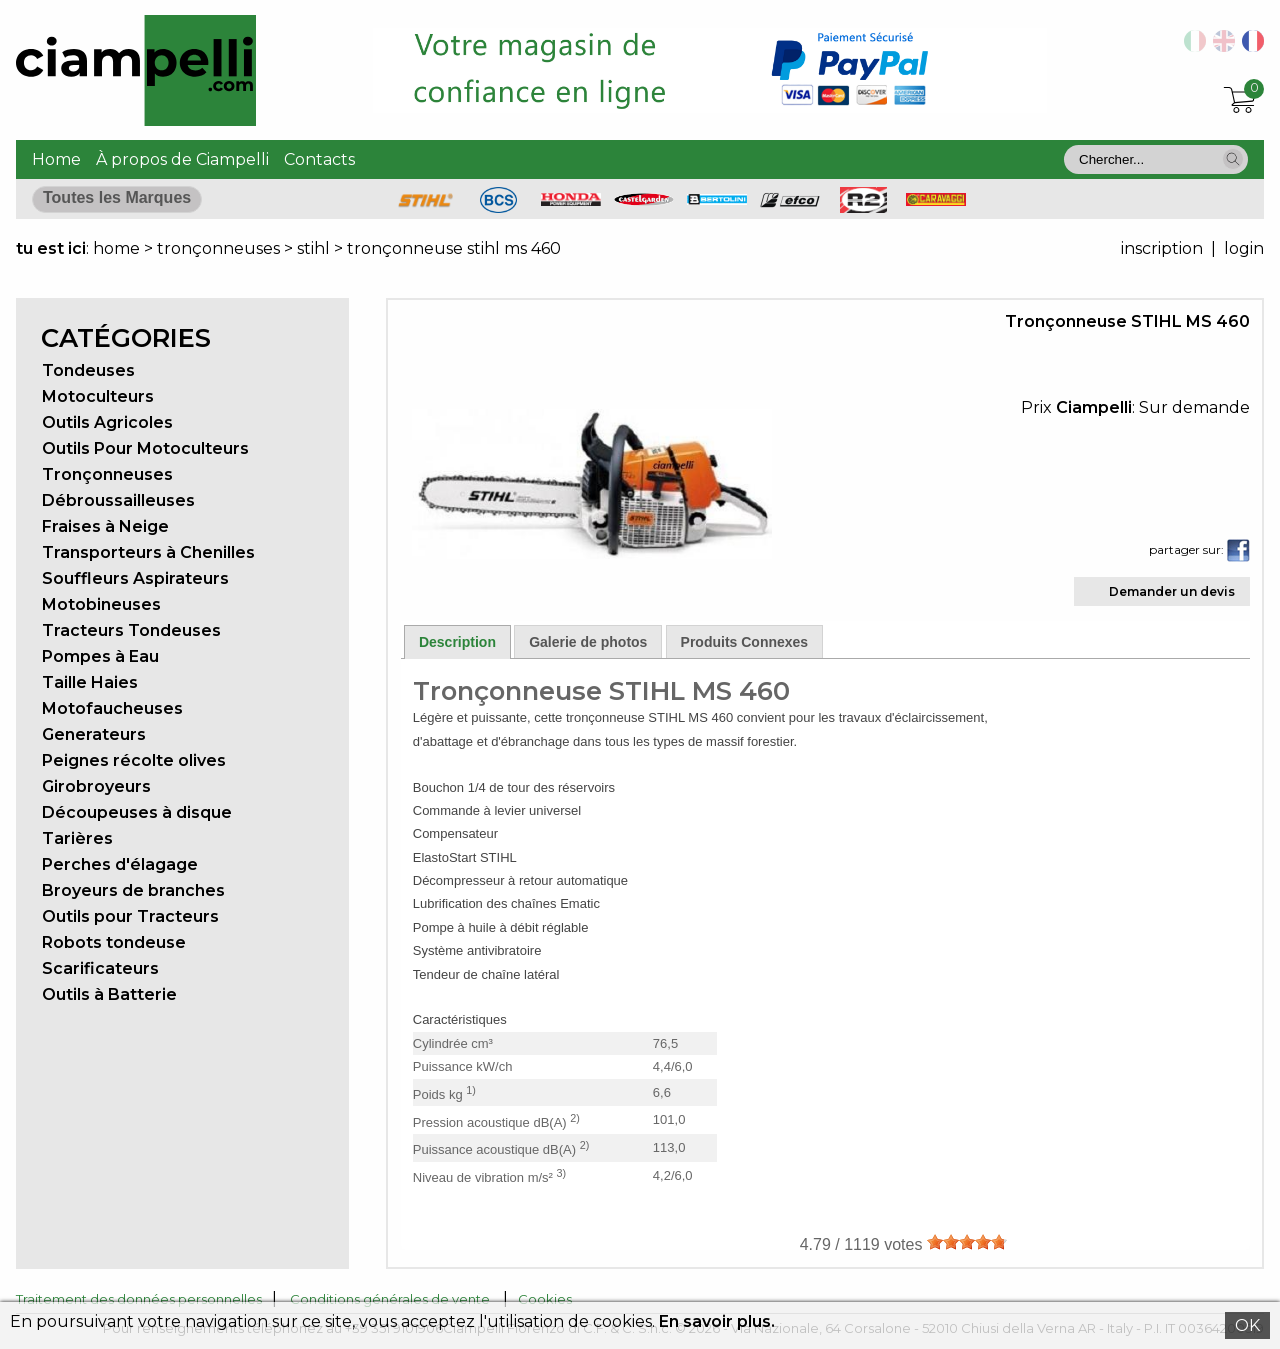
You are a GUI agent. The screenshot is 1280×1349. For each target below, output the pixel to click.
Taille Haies (90, 682)
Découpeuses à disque (137, 812)
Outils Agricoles (107, 422)
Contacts (319, 159)
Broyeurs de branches (133, 890)
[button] (1233, 159)
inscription (1162, 248)
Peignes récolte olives (134, 760)
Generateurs (94, 734)
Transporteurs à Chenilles (148, 552)
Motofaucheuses (112, 708)
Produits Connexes (745, 642)
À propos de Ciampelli (182, 159)
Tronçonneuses (107, 474)
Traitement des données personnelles (139, 1299)
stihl (313, 248)
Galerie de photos (588, 642)
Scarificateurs (100, 968)
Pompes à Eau (100, 656)
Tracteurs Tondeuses (131, 630)
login (1244, 248)
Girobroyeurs (96, 786)
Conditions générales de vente (390, 1299)
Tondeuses (88, 370)
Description (457, 642)
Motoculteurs (98, 396)
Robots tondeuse (114, 942)
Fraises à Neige (105, 526)
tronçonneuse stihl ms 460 (454, 248)
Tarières (77, 838)
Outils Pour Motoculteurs (145, 448)
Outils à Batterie (109, 994)
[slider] (967, 1242)
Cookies (545, 1299)
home (116, 248)
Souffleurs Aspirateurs (135, 578)
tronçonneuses (218, 248)
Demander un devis (1172, 591)
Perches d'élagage (120, 864)
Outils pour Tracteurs (130, 916)
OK (1247, 1325)
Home (56, 159)
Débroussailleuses (118, 500)
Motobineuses (101, 604)
